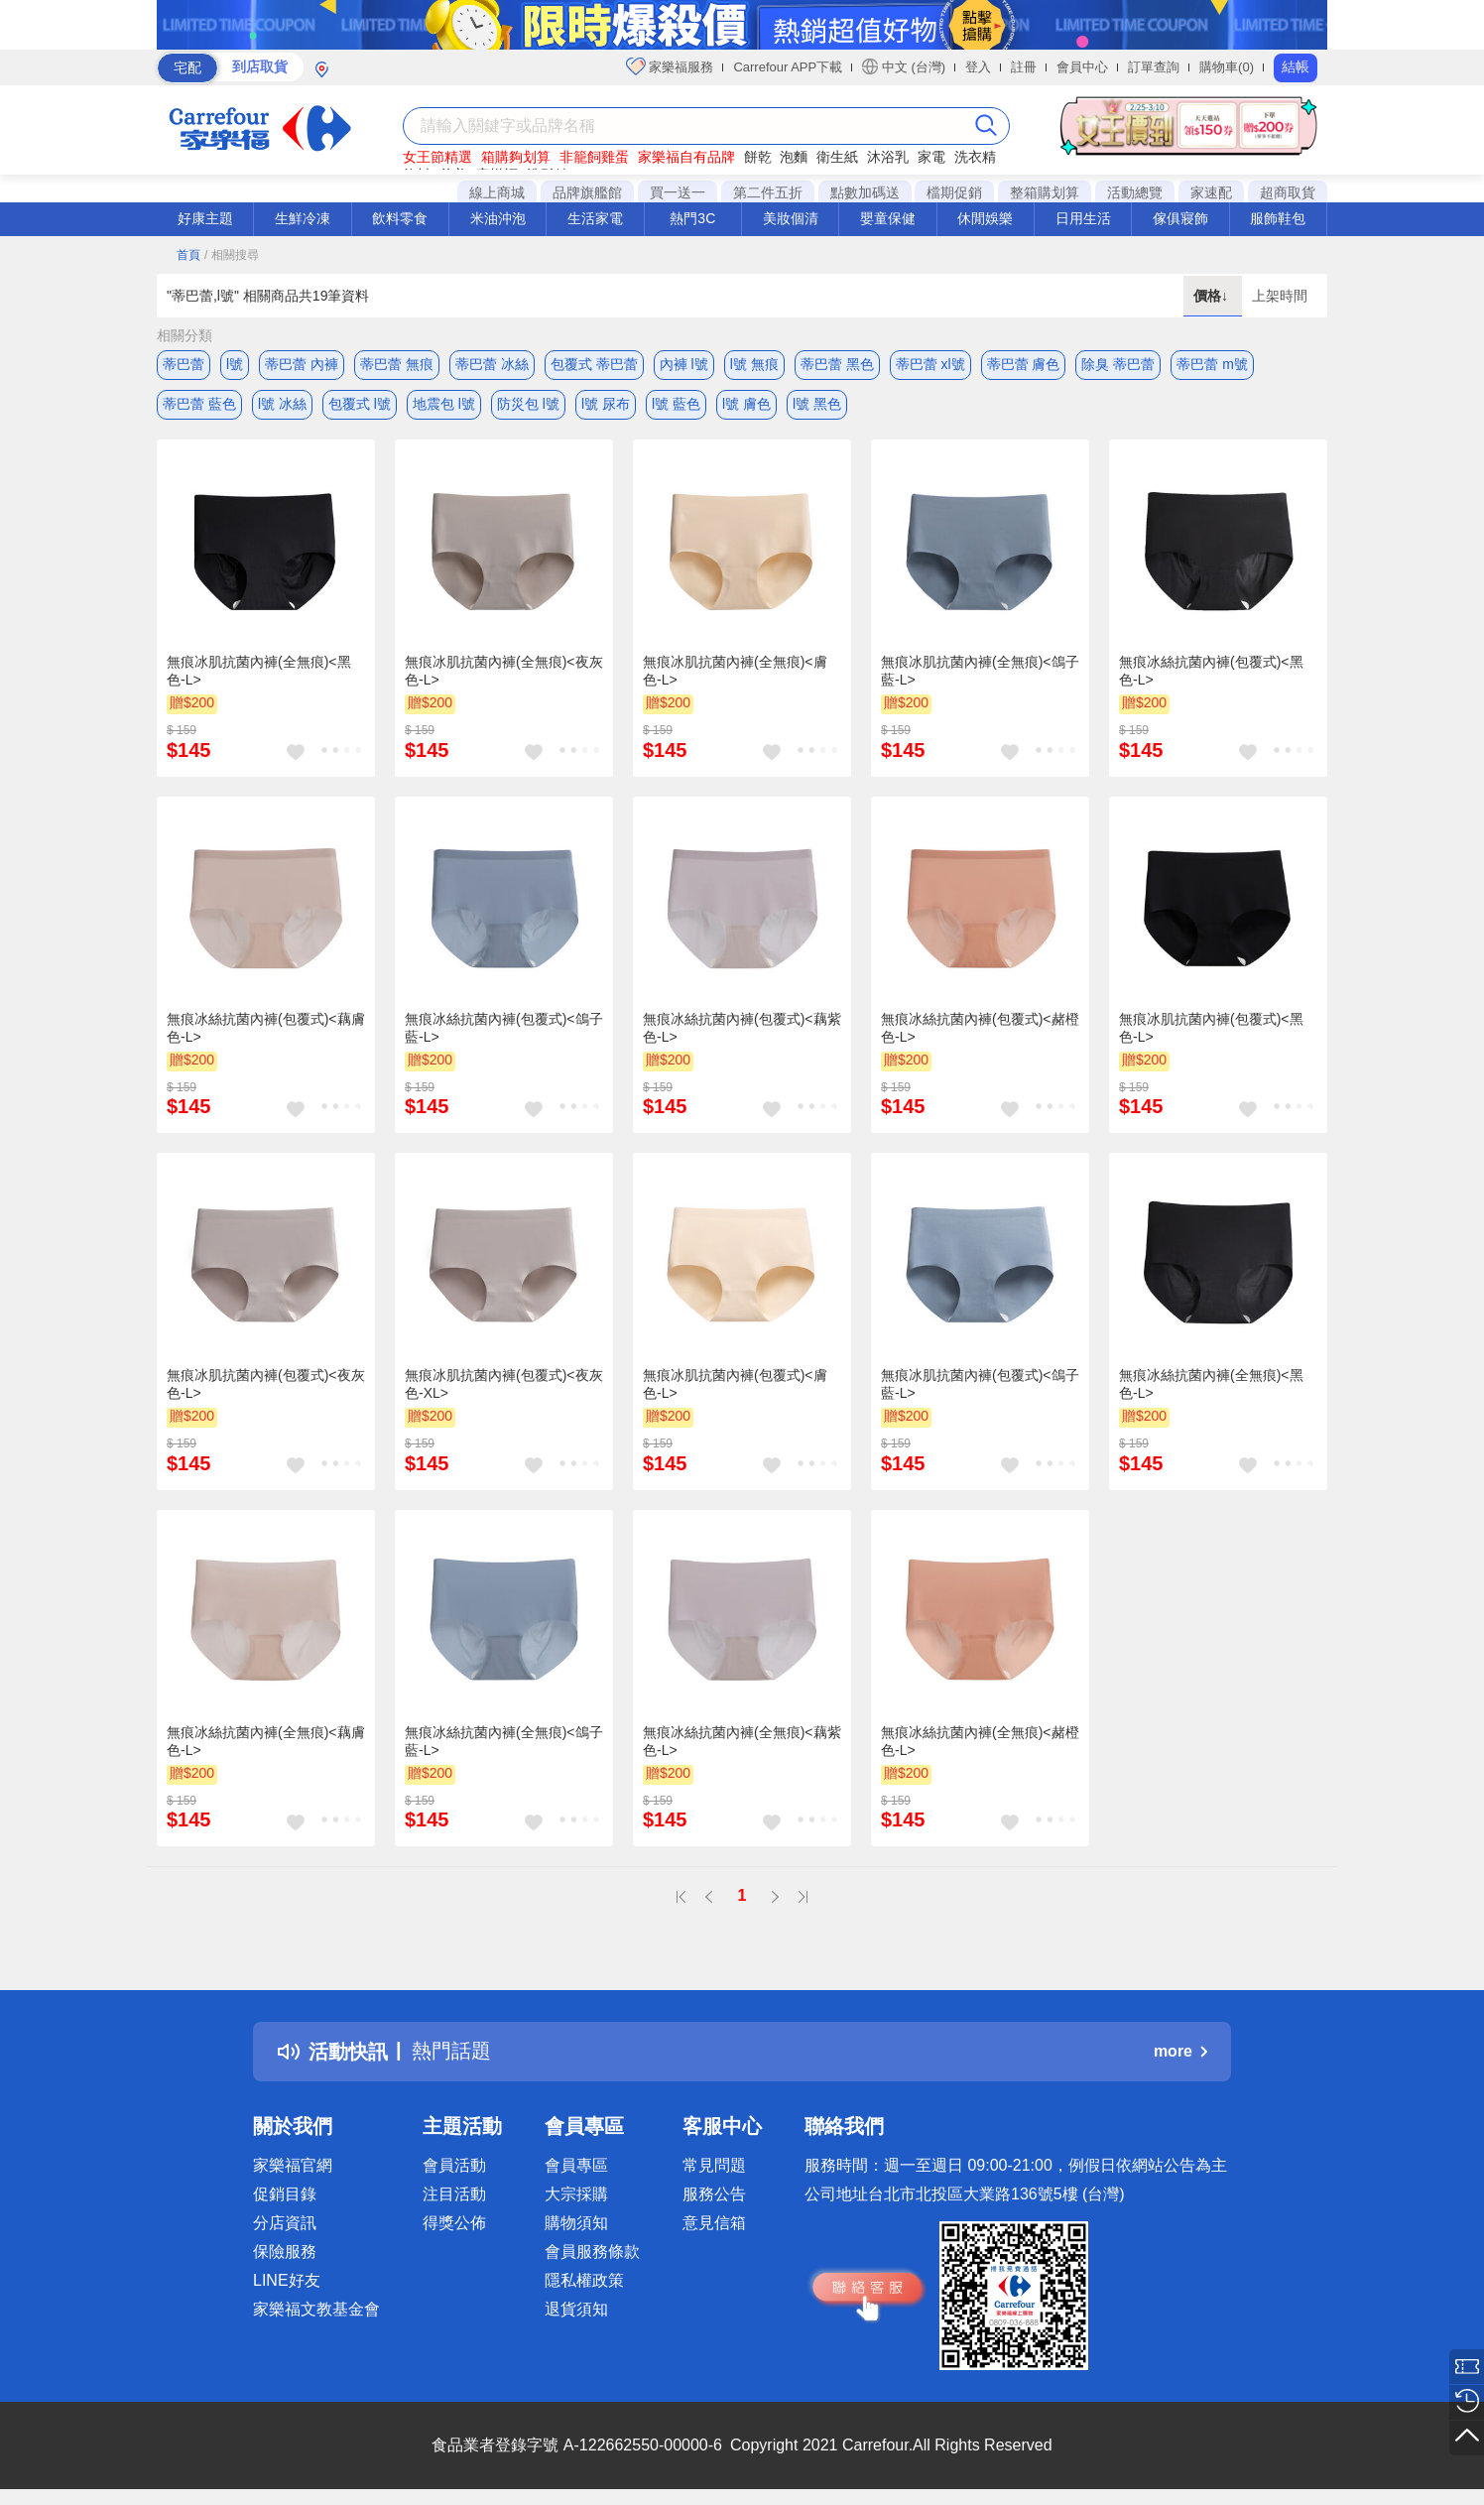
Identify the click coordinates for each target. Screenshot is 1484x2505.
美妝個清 (790, 218)
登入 (978, 67)
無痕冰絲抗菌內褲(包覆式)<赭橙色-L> (980, 1028)
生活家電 (595, 218)
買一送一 (677, 192)
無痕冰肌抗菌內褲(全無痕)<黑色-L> (259, 671)
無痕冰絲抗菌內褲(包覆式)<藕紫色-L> (742, 1028)
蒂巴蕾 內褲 (301, 364)
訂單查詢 (1153, 67)
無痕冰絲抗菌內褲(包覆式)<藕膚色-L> (266, 1028)
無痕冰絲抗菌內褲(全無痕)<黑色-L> (1211, 1384)
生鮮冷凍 (302, 218)
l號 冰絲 (282, 404)
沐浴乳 (888, 157)
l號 (234, 364)
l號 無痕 (754, 364)
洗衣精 (975, 157)
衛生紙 (837, 157)
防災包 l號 (528, 404)
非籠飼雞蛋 (594, 157)
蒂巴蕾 (183, 364)
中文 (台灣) (903, 66)
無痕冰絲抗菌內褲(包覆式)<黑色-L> (1211, 671)
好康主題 (205, 218)
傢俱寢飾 (1180, 218)
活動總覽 (1135, 192)
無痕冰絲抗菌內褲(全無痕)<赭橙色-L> (980, 1741)
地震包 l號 (444, 404)
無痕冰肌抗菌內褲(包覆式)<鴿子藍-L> (980, 1384)
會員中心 (1082, 67)
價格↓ (1212, 296)
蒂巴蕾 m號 (1212, 364)
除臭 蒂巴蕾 (1118, 364)
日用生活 (1083, 218)
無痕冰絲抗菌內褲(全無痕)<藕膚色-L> (266, 1741)
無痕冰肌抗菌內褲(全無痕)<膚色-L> (735, 671)
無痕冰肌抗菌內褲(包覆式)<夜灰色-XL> (504, 1384)
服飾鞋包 (1277, 218)
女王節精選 (437, 157)
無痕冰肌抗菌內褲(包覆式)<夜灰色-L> (266, 1384)
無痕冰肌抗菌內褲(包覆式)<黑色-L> (1211, 1028)
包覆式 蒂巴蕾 (594, 364)
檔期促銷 (954, 192)
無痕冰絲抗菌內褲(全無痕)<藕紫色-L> (742, 1741)
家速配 (1211, 192)
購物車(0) (1226, 67)
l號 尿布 (605, 404)
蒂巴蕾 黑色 (837, 364)
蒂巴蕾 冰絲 (492, 364)
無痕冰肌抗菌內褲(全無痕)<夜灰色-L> (504, 671)
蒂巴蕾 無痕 (396, 364)
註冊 (1024, 67)
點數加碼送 (865, 192)
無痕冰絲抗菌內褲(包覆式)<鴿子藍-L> (504, 1028)
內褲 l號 (684, 364)
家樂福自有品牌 (686, 157)
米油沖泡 (498, 218)
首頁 (188, 255)
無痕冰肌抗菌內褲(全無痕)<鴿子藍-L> (980, 671)
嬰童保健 (888, 218)
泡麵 (793, 157)
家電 (931, 157)
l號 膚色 (746, 404)
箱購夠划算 (516, 157)
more (1180, 2051)
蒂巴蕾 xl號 (930, 364)
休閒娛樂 (985, 218)
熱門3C (692, 218)
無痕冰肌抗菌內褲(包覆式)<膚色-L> (735, 1384)
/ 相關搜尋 (231, 255)
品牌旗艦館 (587, 192)
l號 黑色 (817, 404)
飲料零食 (400, 218)
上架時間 (1279, 296)
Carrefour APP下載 (787, 67)
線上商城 (497, 192)
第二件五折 (768, 192)
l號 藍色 (676, 404)
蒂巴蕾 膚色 (1023, 364)
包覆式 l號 (359, 404)
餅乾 (758, 157)
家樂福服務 (670, 66)
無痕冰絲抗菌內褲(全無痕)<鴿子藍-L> (504, 1741)
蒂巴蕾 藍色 (199, 404)
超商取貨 (1287, 192)
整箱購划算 (1044, 192)
